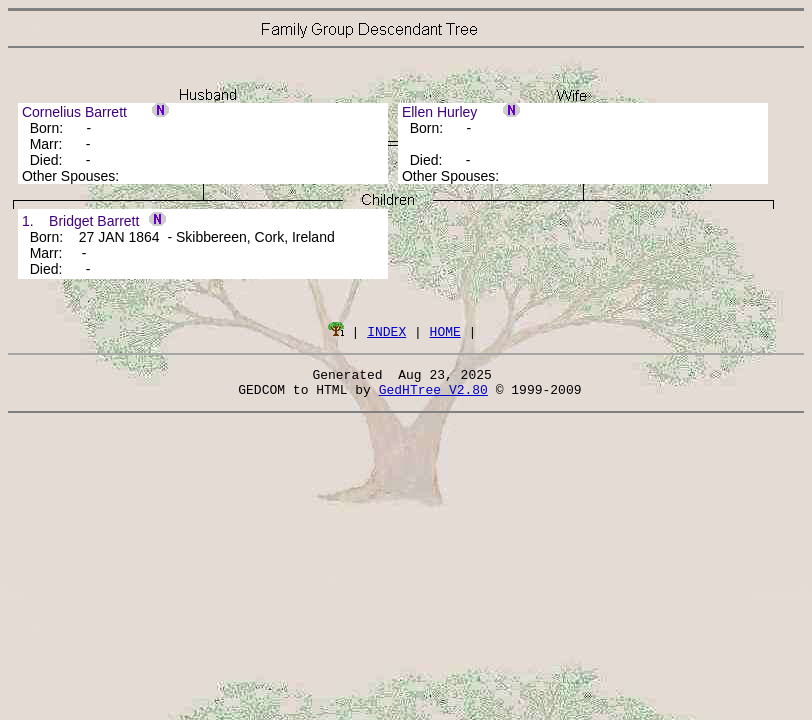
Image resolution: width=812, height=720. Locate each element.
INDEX (386, 331)
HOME (445, 331)
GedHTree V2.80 (433, 395)
